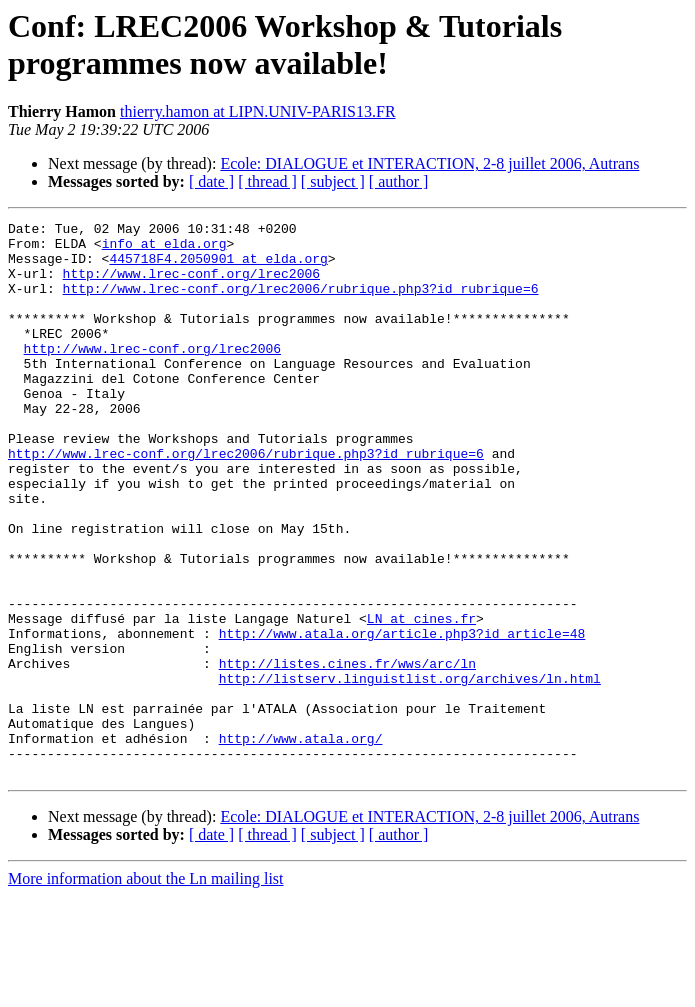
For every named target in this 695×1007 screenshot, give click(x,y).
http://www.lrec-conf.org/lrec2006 (191, 285)
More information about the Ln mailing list (146, 989)
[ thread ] (267, 181)
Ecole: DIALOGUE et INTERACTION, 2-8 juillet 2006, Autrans (429, 163)
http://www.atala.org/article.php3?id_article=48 (402, 717)
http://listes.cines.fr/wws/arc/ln (347, 753)
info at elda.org (164, 249)
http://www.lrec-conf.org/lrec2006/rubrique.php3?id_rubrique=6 (301, 303)
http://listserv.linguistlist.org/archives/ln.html (410, 771)
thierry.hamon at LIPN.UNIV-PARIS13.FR (258, 111)
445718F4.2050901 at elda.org (218, 267)
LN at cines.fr (421, 699)
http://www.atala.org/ (301, 843)
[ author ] (399, 181)
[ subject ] (333, 181)
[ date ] (211, 181)
